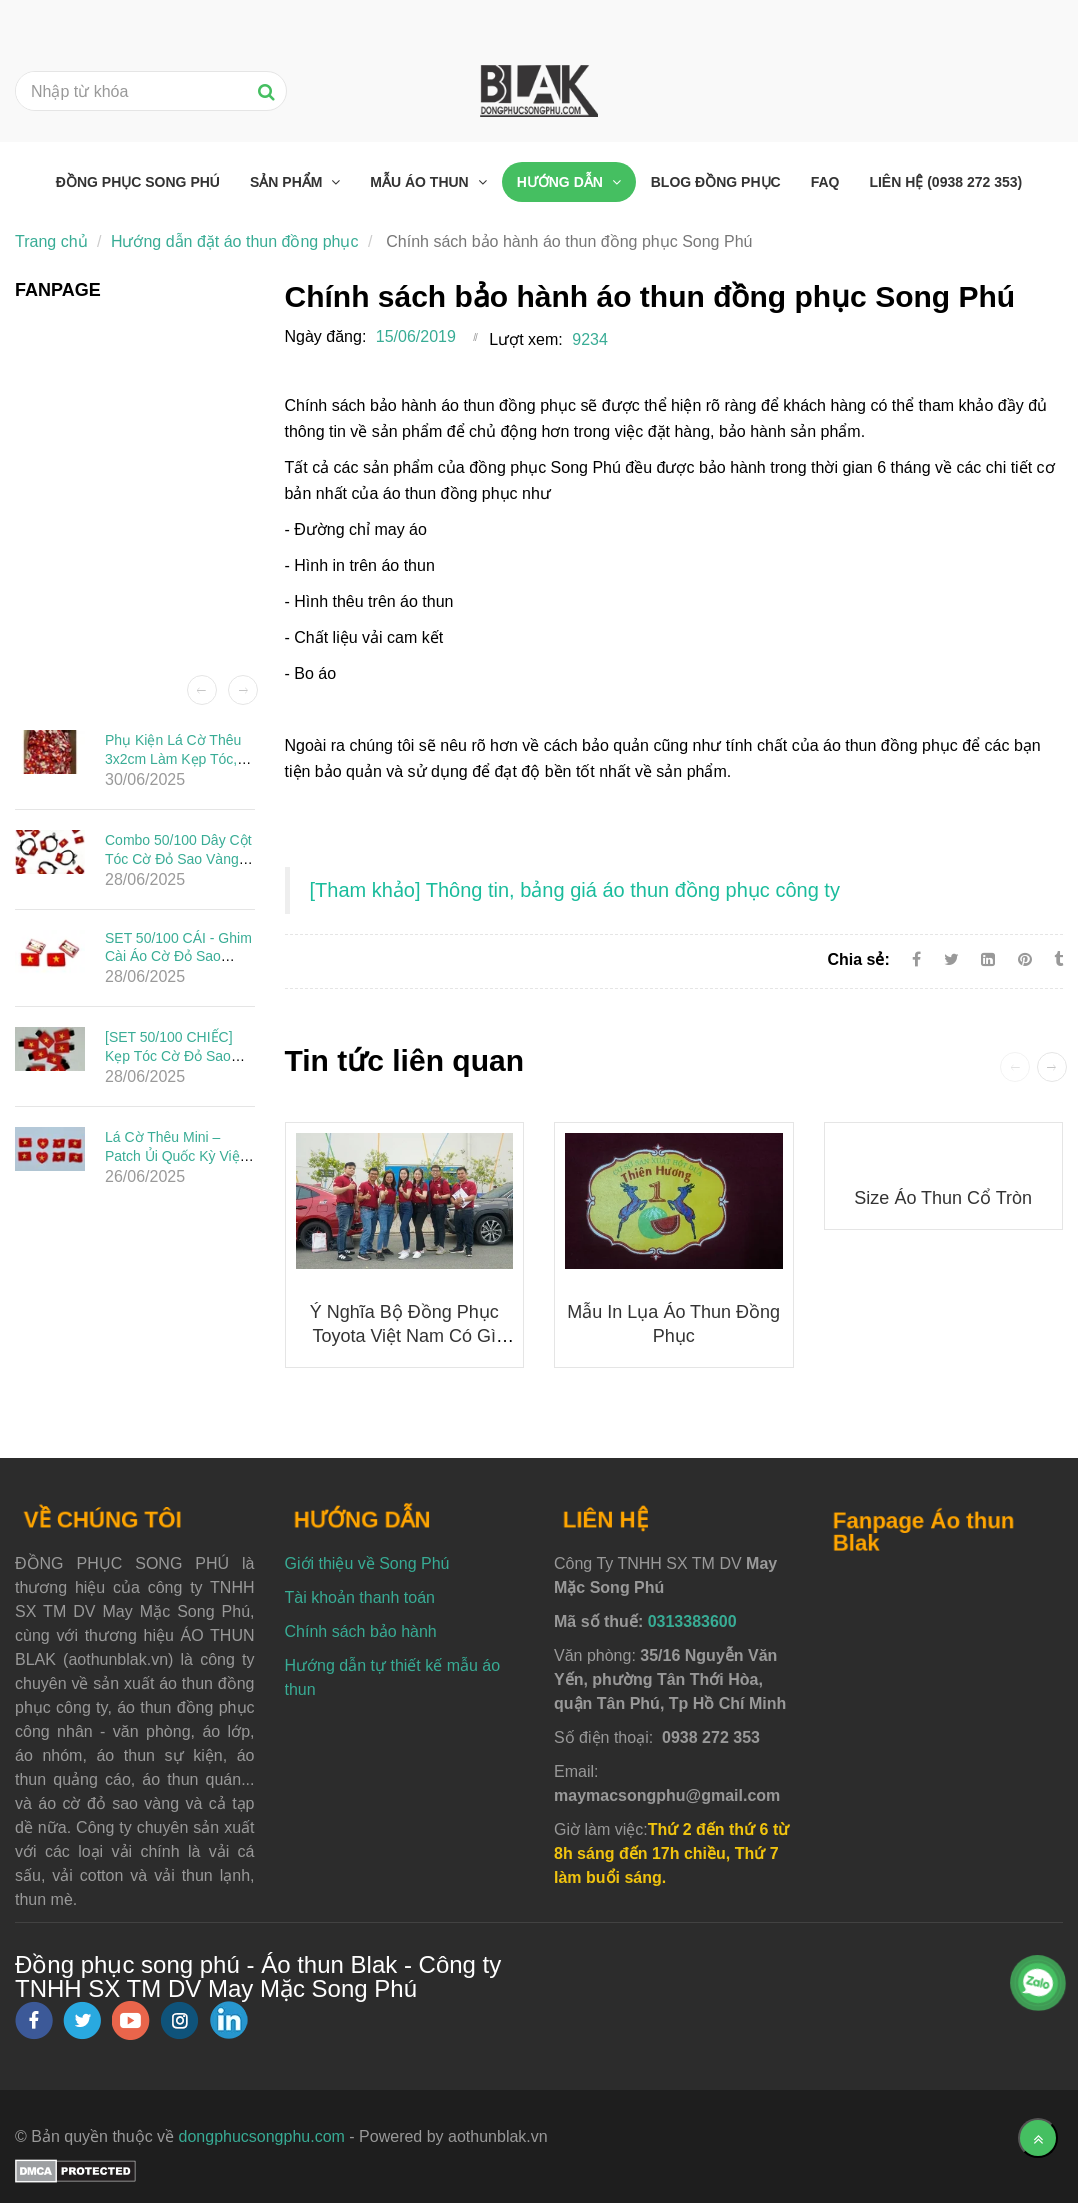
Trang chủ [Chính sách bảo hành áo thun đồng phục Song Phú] (51, 241)
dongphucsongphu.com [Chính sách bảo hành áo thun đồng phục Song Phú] (262, 2136)
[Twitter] (951, 959)
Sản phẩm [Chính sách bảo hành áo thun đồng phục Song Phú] (288, 182)
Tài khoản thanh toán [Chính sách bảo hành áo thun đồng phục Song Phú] (360, 1597)
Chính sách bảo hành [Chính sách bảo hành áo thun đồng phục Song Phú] (361, 1631)
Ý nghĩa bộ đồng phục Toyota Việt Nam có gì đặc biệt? (404, 1336)
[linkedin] (229, 2020)
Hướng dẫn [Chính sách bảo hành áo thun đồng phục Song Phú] (562, 182)
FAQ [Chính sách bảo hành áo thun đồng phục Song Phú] (825, 182)
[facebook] (34, 2020)
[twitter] (82, 2020)
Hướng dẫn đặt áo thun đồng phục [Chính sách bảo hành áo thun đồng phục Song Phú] (235, 241)
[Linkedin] (988, 959)
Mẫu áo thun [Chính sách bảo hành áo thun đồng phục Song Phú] (421, 182)
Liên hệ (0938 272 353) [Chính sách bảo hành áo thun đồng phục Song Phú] (945, 182)
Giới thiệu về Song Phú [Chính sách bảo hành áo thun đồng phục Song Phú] (367, 1563)
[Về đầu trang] (1038, 2138)
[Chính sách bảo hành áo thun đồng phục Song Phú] (575, 891)
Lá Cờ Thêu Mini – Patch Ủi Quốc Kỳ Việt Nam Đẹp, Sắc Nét (174, 1156)
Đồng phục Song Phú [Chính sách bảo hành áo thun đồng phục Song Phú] (138, 182)
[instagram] (179, 2020)
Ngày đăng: (326, 336)
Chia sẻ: (858, 959)
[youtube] (131, 2020)
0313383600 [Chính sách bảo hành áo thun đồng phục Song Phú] (692, 1621)
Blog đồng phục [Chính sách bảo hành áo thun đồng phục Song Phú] (716, 182)
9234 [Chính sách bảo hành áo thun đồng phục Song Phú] (590, 339)
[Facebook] (916, 959)
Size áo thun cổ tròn (943, 1198)
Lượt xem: (525, 339)
